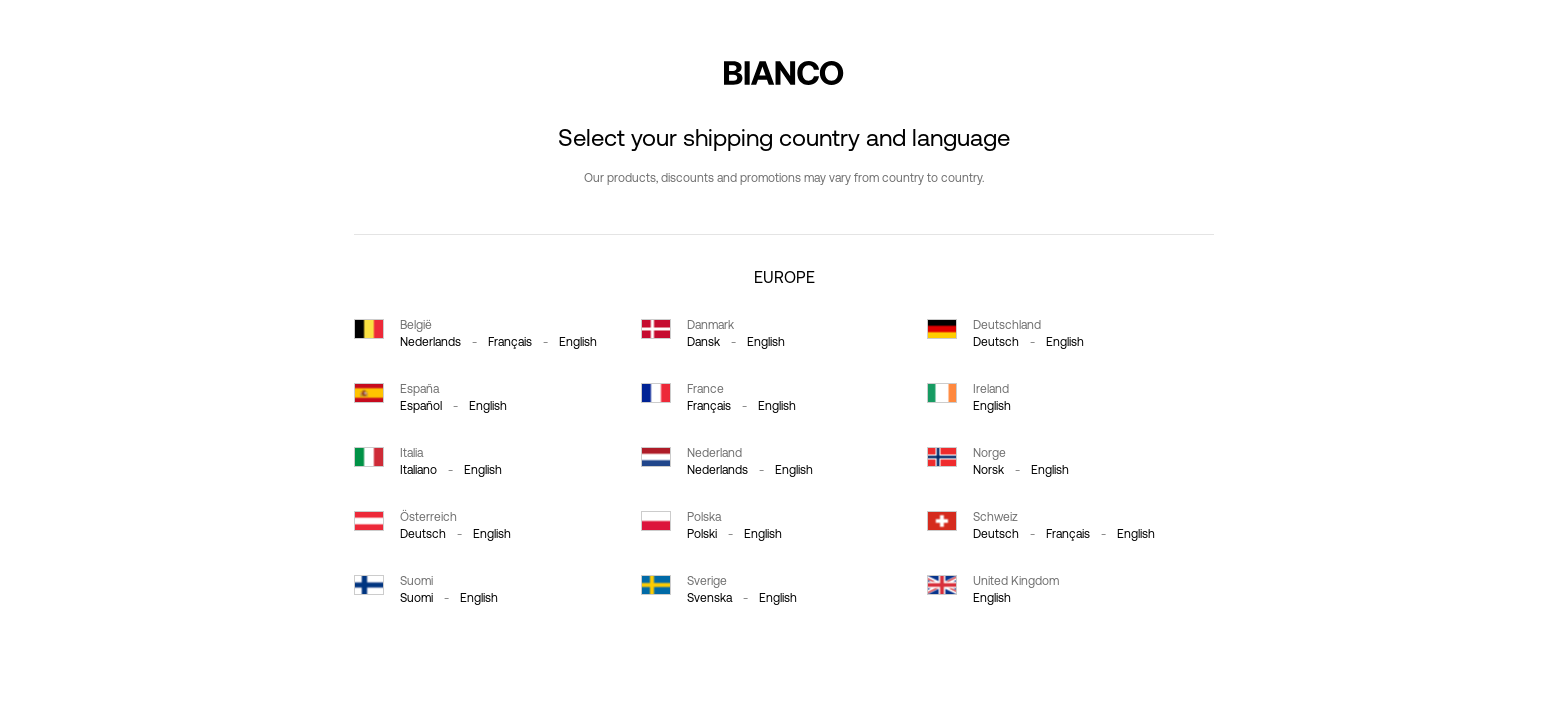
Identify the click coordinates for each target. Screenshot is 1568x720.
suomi (416, 598)
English (578, 342)
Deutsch (996, 342)
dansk (703, 342)
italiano (418, 470)
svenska (709, 598)
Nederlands (430, 342)
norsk (988, 470)
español (421, 406)
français (510, 342)
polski (702, 534)
